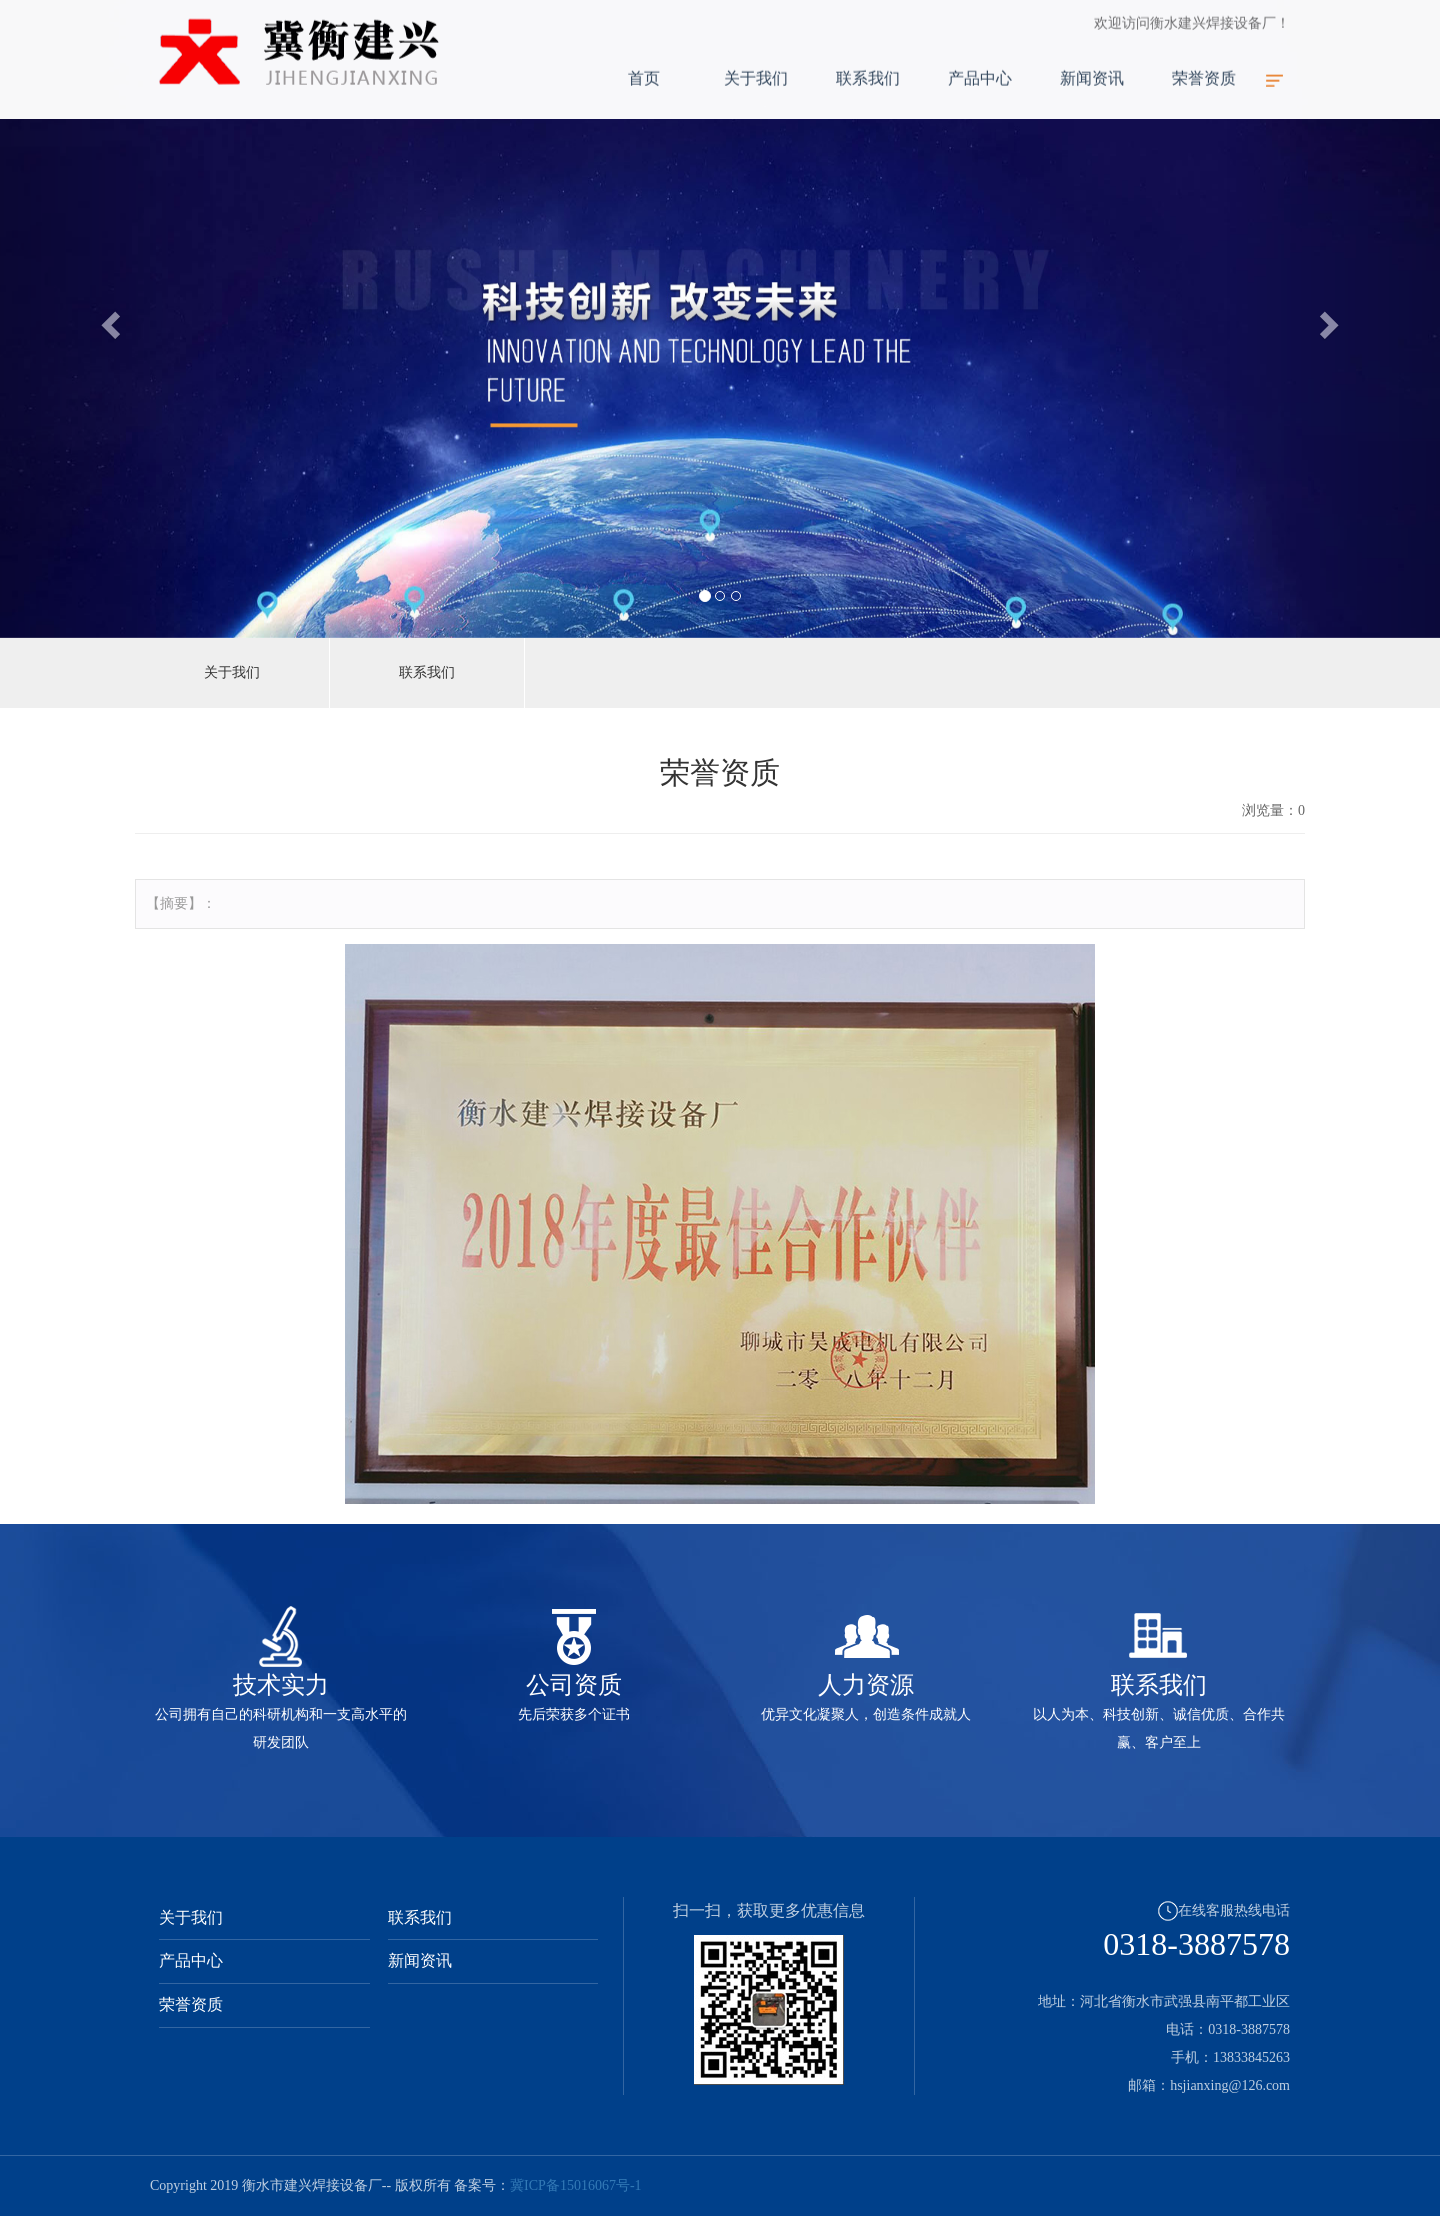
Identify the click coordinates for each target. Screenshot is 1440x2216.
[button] (108, 319)
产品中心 (980, 59)
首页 (644, 59)
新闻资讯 (1092, 59)
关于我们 (756, 59)
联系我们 (868, 59)
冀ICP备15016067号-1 (575, 2185)
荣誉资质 (1204, 59)
